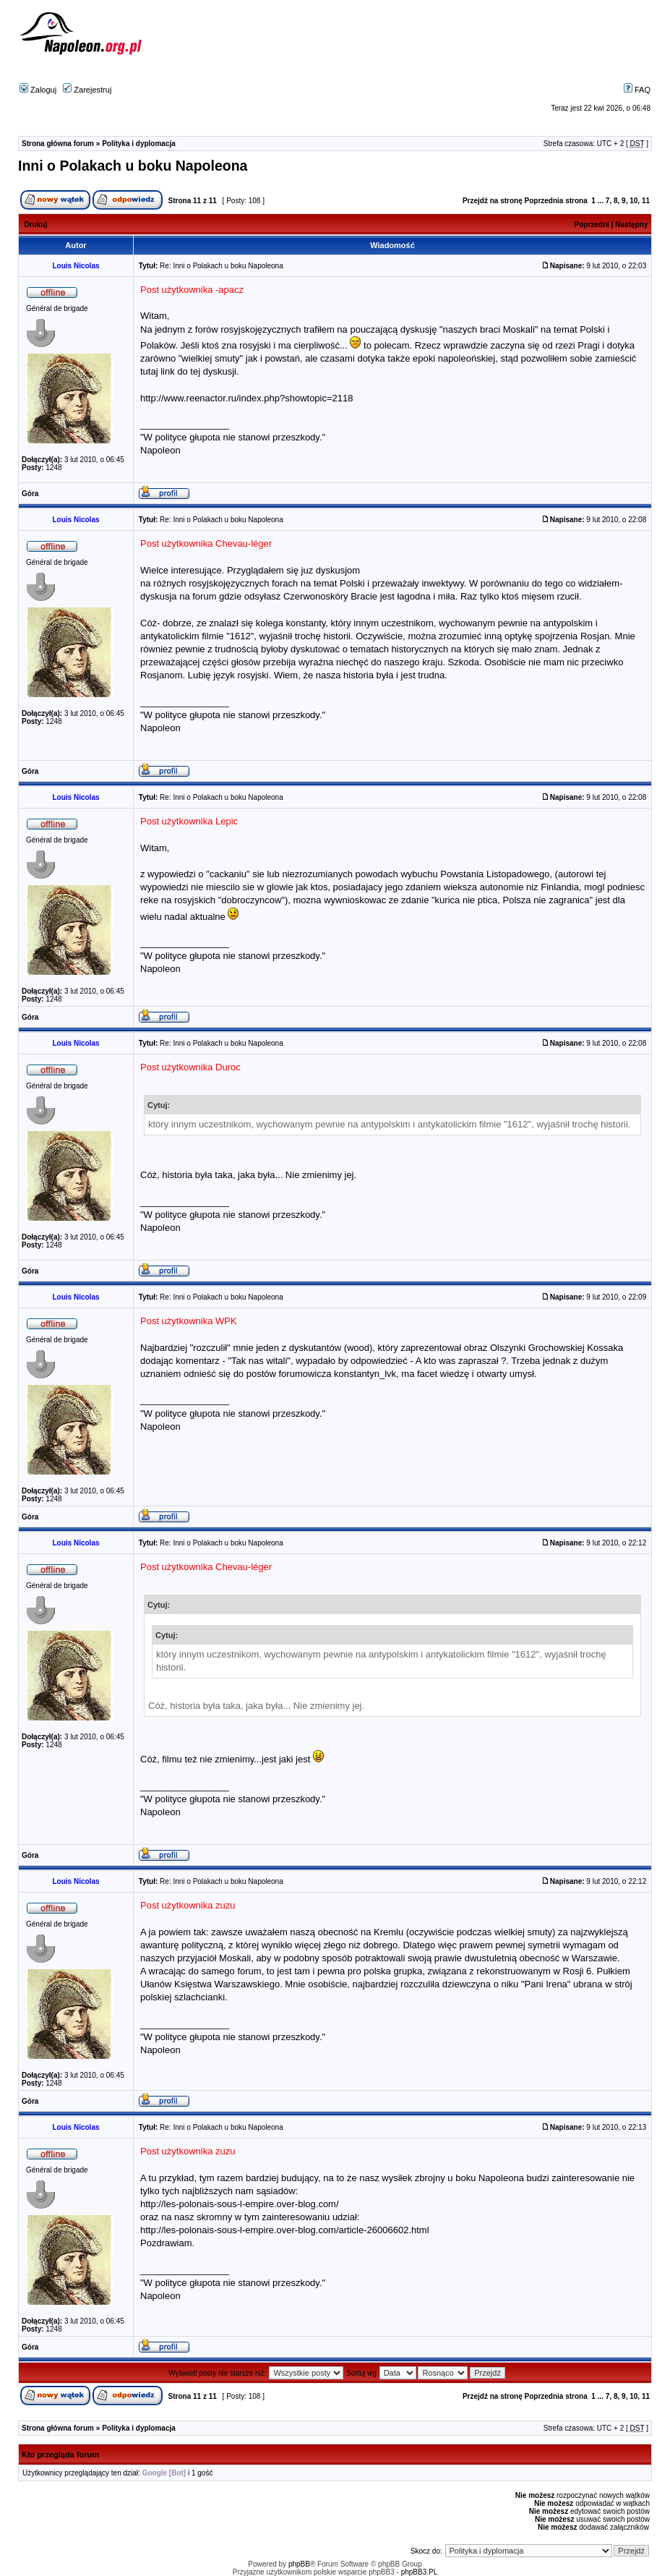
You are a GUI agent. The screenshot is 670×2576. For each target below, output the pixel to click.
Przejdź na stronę (493, 201)
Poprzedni (592, 225)
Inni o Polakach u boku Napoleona (132, 166)
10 (633, 201)
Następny (631, 225)
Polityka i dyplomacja (139, 144)
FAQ (637, 89)
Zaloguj (38, 89)
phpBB (299, 2564)
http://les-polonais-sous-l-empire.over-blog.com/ (239, 2203)
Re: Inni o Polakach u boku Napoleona (221, 266)
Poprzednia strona (556, 201)
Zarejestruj (87, 89)
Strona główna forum (58, 144)
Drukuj (36, 225)
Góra (30, 494)
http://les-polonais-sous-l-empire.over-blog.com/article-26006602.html (284, 2230)
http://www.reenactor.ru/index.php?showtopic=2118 (246, 398)
